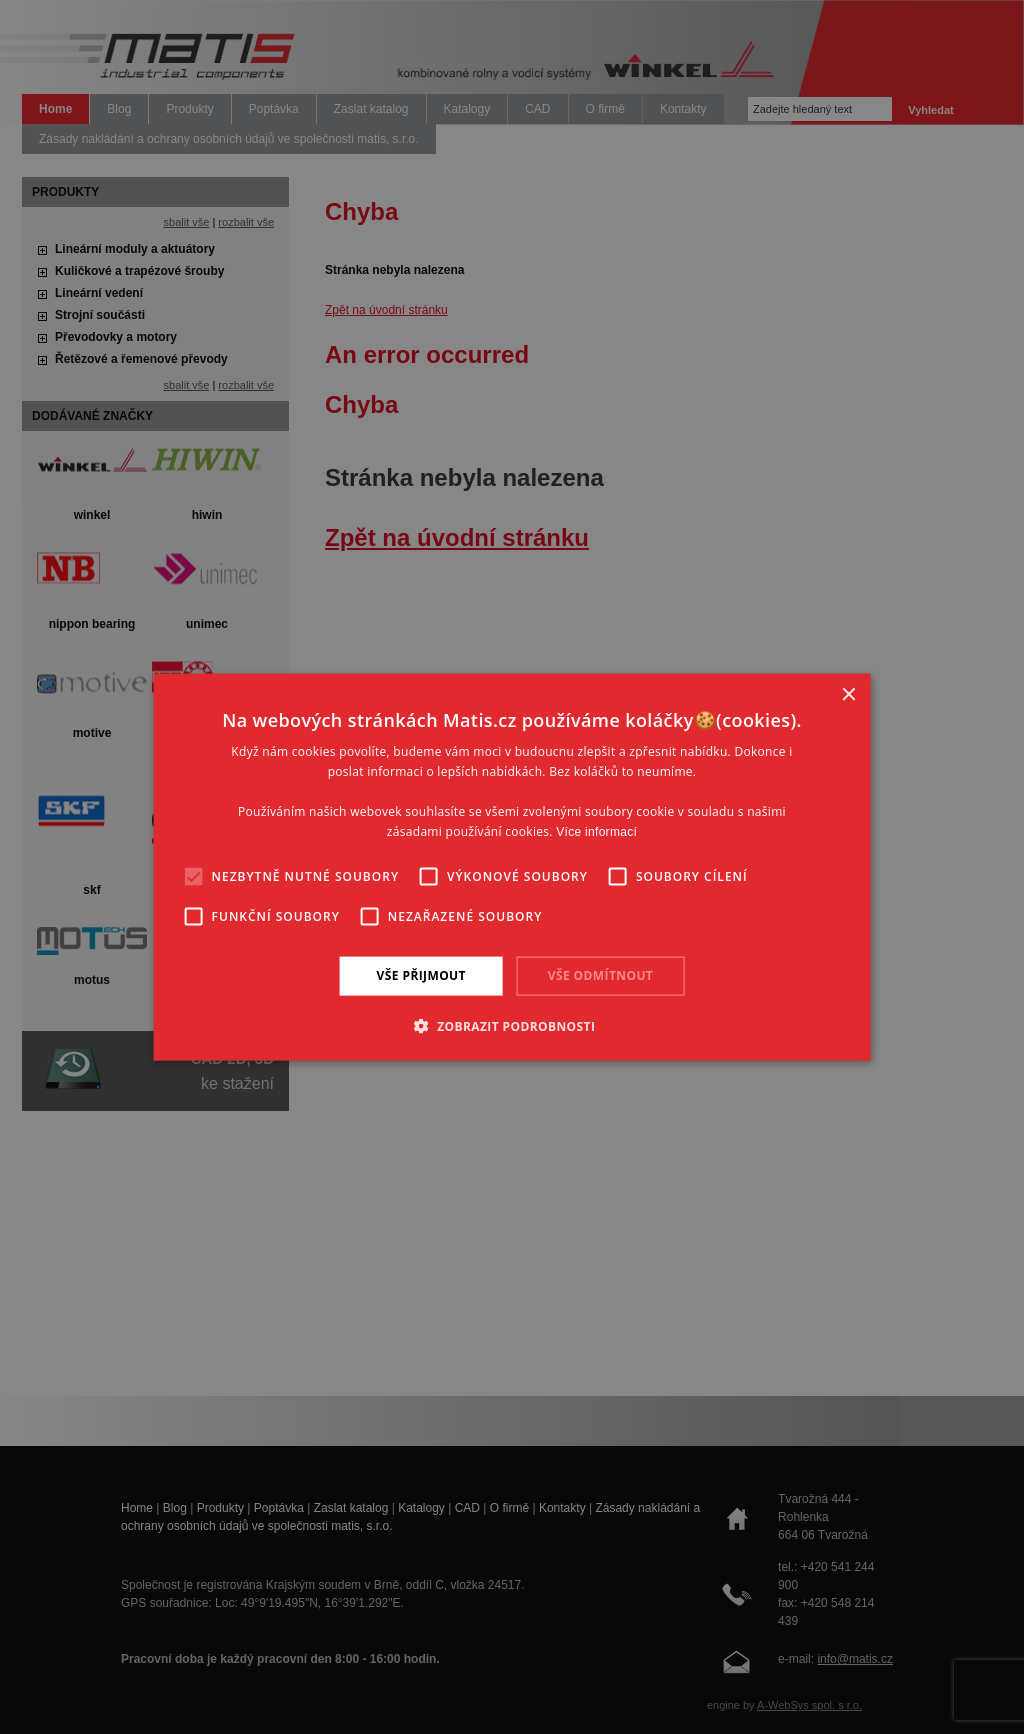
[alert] (512, 867)
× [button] (847, 695)
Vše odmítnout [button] (600, 975)
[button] (512, 1025)
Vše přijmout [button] (421, 975)
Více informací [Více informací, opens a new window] (596, 831)
